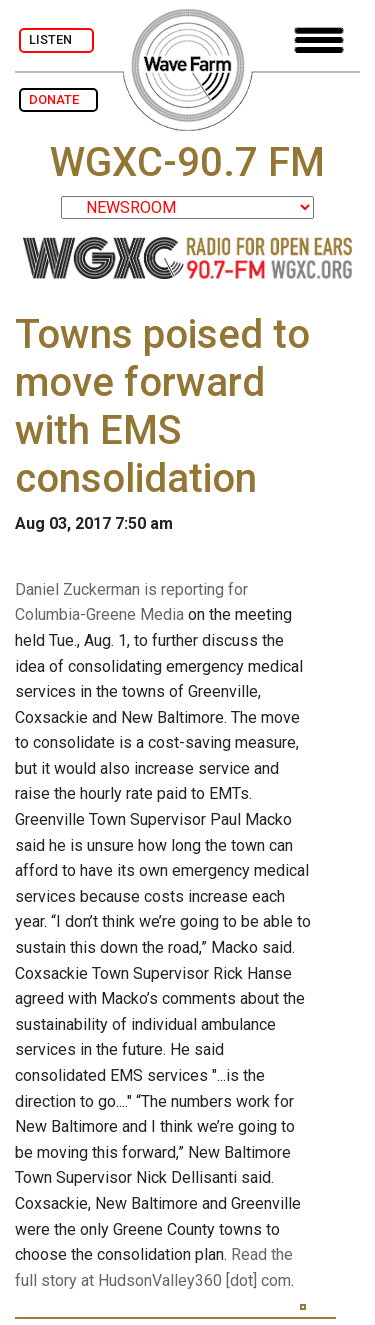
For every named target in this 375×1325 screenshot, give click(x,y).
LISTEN (56, 39)
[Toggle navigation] (319, 40)
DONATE (58, 99)
